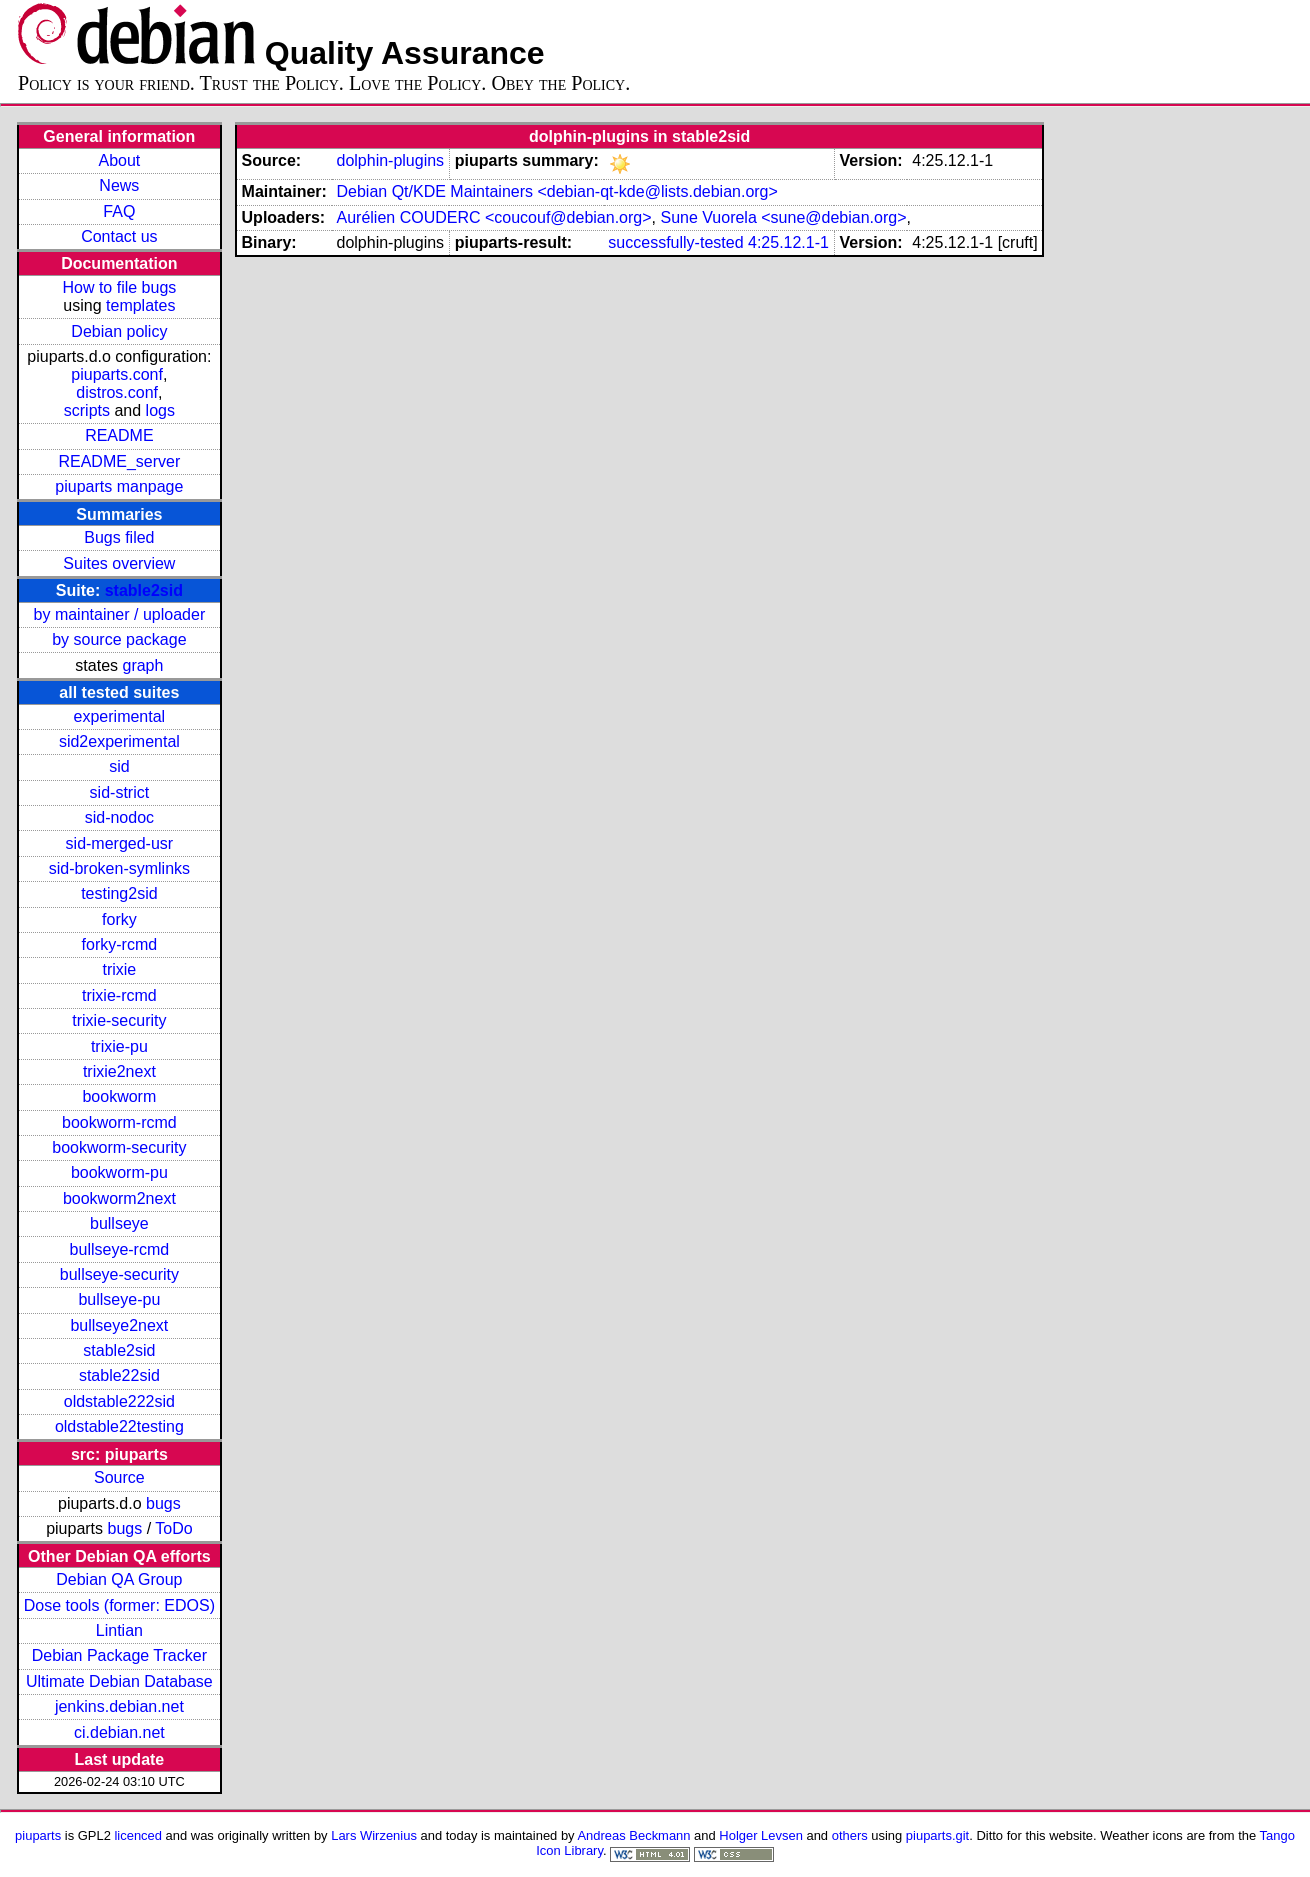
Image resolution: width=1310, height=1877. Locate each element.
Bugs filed (119, 537)
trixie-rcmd (119, 995)
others (850, 1835)
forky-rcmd (120, 944)
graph (142, 665)
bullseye (119, 1223)
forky (119, 919)
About (119, 160)
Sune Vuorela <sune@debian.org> (783, 217)
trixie (119, 969)
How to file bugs (119, 287)
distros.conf (117, 392)
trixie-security (119, 1020)
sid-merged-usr (120, 843)
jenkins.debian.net (119, 1706)
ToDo (173, 1528)
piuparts (38, 1835)
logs (160, 410)
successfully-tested (675, 242)
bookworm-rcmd (119, 1122)
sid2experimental (119, 741)
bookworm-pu (119, 1172)
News (119, 185)
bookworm (119, 1096)
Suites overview (119, 563)
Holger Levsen (761, 1835)
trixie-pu (119, 1046)
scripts (87, 410)
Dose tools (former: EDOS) (119, 1605)
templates (140, 305)
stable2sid (144, 590)
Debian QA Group (119, 1579)
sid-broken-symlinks (119, 868)
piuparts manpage (119, 486)
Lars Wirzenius (374, 1835)
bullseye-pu (119, 1299)
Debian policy (119, 331)
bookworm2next (119, 1198)
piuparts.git (937, 1835)
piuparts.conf (117, 374)
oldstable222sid (119, 1401)
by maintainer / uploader (120, 614)
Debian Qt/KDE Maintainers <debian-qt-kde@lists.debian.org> (556, 191)
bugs (163, 1503)
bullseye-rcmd (120, 1249)
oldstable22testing (119, 1426)
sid (119, 766)
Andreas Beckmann (633, 1835)
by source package (119, 639)
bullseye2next (119, 1325)
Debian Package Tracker (119, 1655)
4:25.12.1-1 (788, 242)
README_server (119, 461)
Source (119, 1477)
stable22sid (119, 1375)
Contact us (119, 236)
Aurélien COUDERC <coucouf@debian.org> (493, 217)
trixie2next (119, 1071)
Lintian (119, 1630)
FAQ (119, 211)
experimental (120, 716)
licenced (138, 1835)
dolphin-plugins (390, 160)
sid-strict (120, 792)
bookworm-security (119, 1147)
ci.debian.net (119, 1732)
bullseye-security (119, 1274)
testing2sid (119, 893)
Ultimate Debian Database (119, 1681)
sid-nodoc (119, 817)
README (119, 435)
